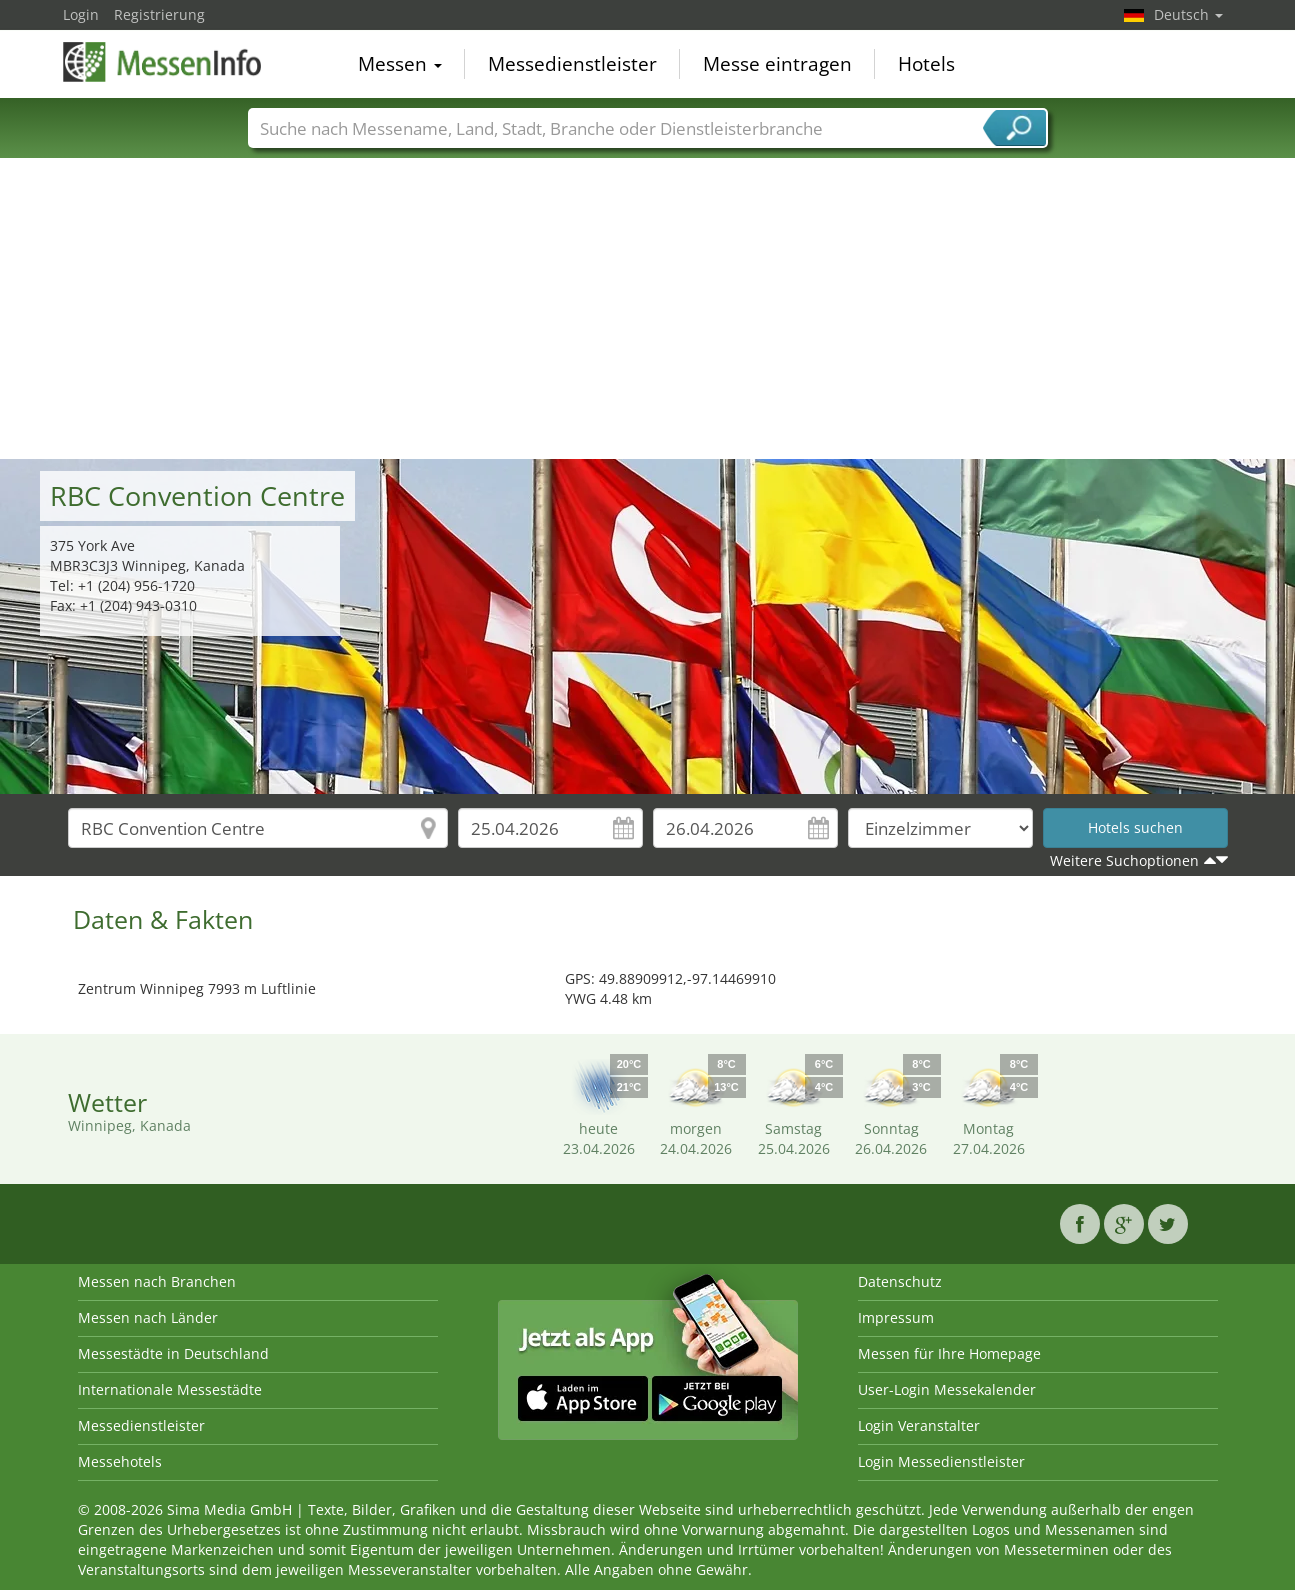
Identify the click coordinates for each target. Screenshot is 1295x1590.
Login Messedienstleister (941, 1461)
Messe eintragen (777, 64)
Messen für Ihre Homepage (949, 1353)
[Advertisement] (648, 309)
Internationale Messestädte (170, 1389)
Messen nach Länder (148, 1317)
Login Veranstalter (919, 1425)
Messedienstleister (572, 64)
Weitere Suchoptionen (1124, 860)
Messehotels (120, 1461)
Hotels (926, 64)
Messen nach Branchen (157, 1281)
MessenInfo (163, 62)
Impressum (896, 1317)
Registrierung (159, 14)
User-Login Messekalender (947, 1389)
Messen (400, 64)
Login (81, 14)
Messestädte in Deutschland (173, 1353)
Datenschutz (900, 1281)
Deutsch (1188, 14)
